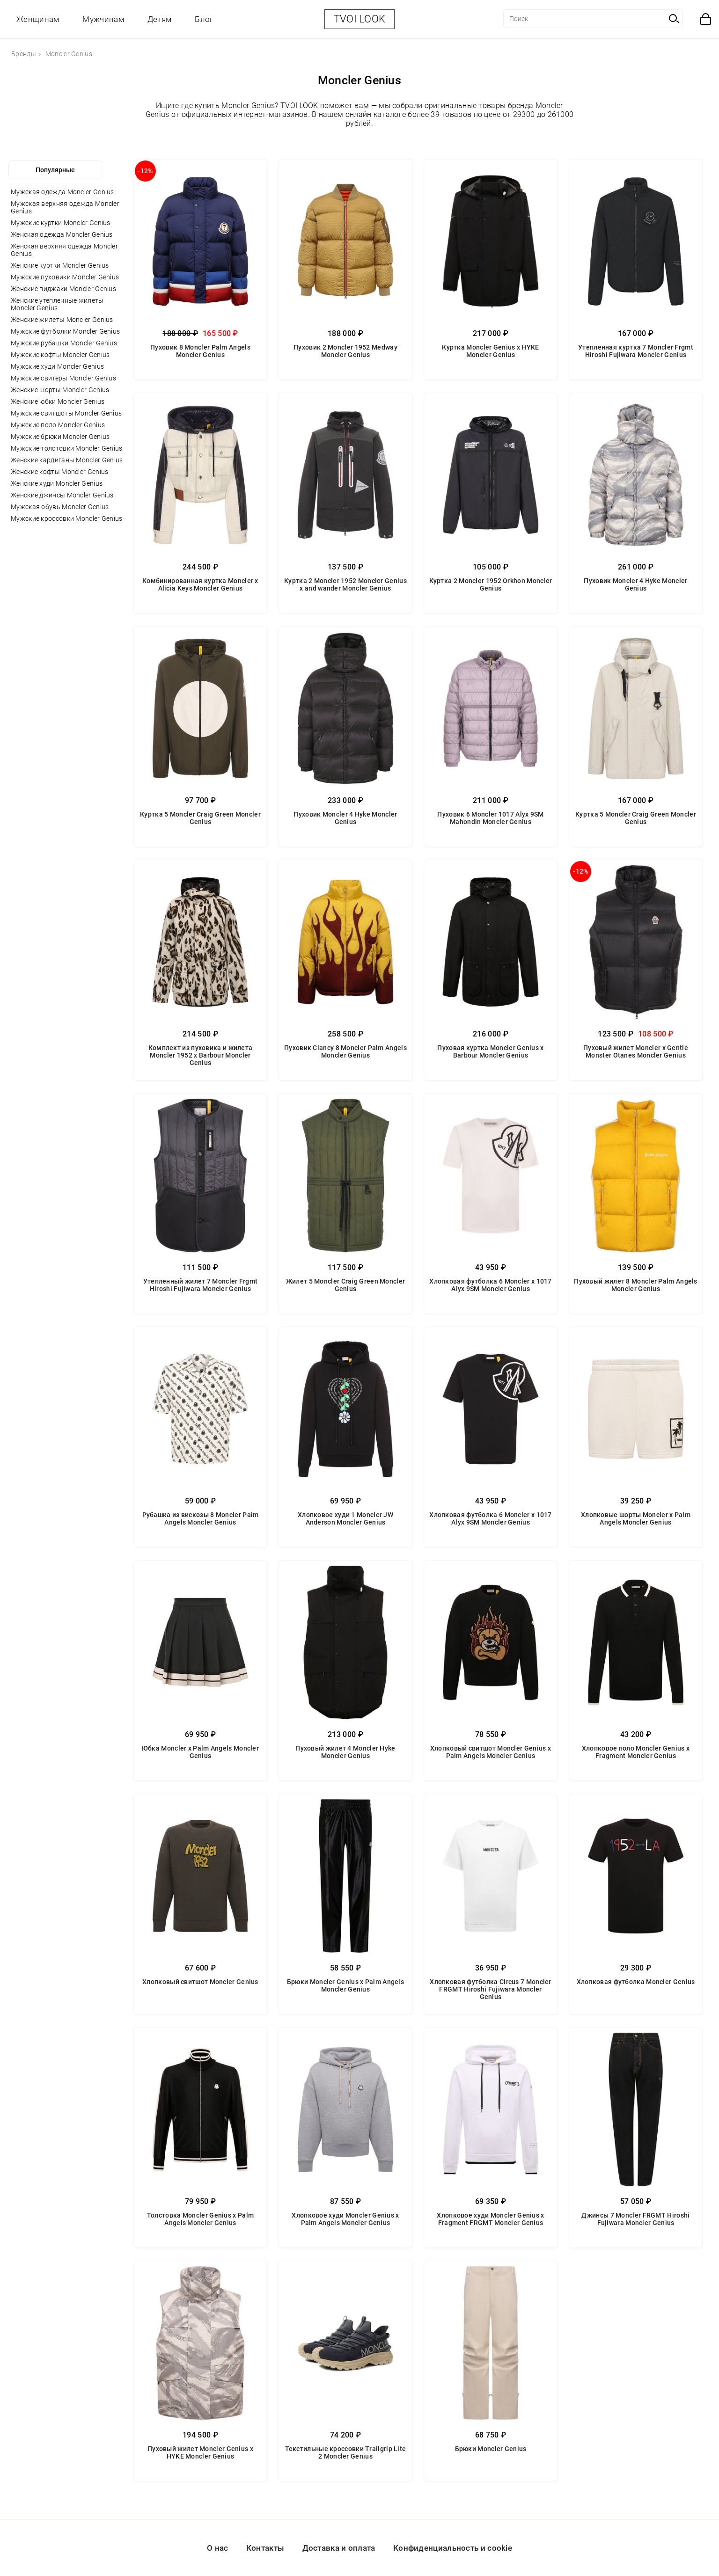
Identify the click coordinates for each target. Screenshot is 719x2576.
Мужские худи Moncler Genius (57, 366)
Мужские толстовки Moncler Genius (67, 448)
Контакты (265, 2548)
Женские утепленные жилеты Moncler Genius (57, 304)
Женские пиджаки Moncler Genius (63, 288)
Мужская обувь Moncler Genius (60, 507)
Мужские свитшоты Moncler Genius (66, 413)
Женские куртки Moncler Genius (60, 265)
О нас (217, 2548)
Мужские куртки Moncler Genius (60, 222)
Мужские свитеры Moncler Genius (63, 378)
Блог (204, 19)
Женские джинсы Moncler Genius (62, 495)
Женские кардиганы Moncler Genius (67, 460)
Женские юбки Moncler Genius (57, 401)
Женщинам (37, 19)
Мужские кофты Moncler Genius (60, 354)
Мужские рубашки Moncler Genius (64, 343)
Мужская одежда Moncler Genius (62, 192)
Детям (159, 19)
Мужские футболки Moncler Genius (65, 331)
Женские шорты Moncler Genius (60, 390)
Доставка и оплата (338, 2548)
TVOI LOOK (360, 19)
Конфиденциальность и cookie (452, 2548)
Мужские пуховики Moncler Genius (65, 277)
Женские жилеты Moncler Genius (62, 319)
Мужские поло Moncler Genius (58, 425)
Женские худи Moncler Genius (57, 483)
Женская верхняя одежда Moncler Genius (64, 249)
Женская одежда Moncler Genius (62, 234)
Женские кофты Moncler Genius (59, 471)
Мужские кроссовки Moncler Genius (67, 518)
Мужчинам (103, 19)
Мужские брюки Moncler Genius (60, 436)
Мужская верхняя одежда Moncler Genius (65, 207)
